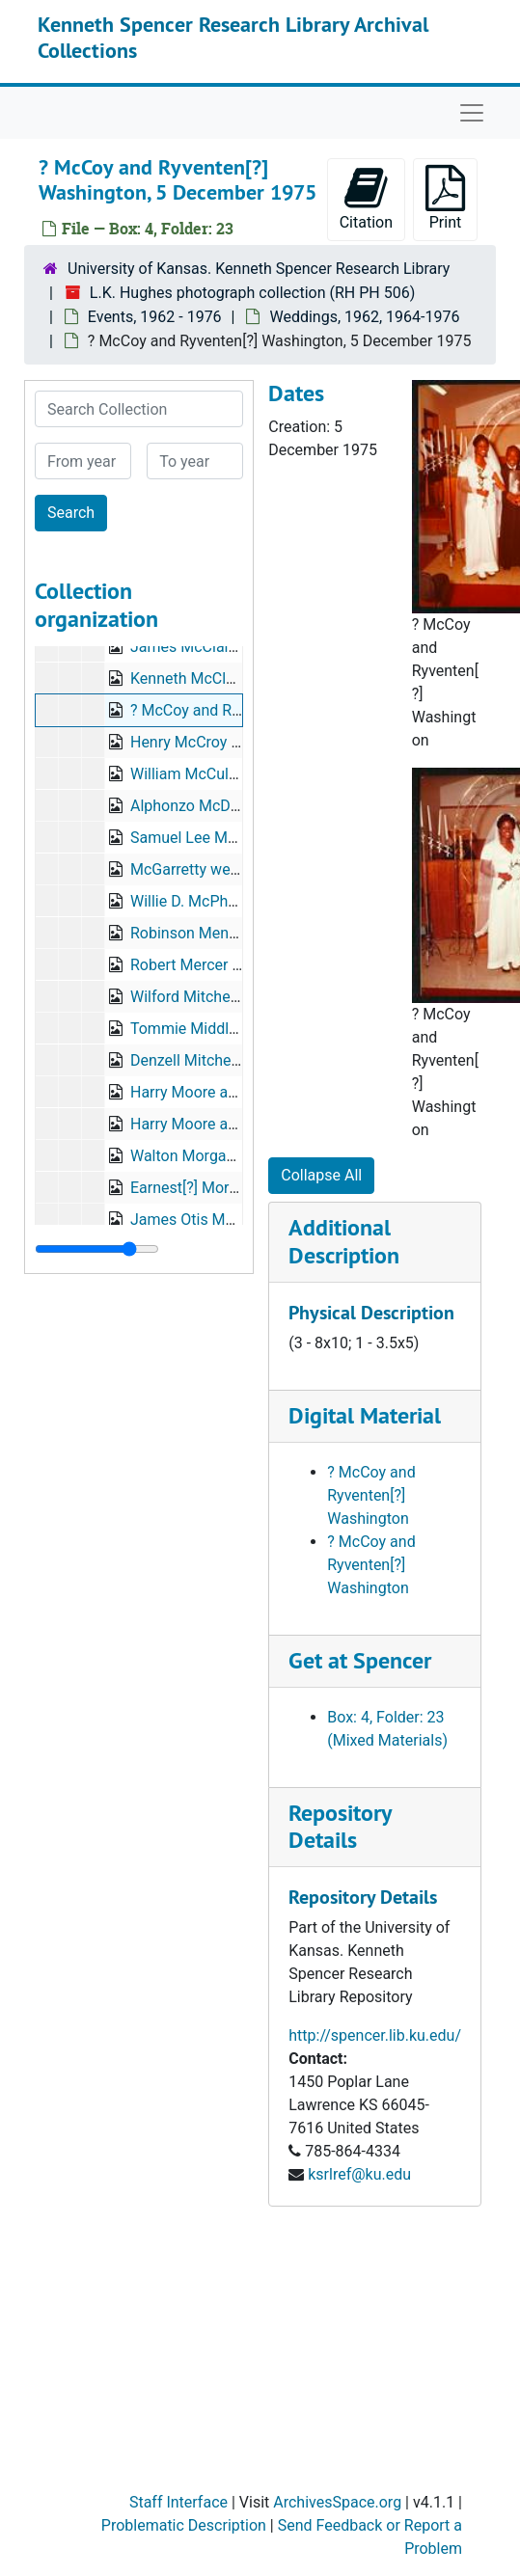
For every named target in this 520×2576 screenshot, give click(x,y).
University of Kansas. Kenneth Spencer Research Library (259, 268)
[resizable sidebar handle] (97, 1249)
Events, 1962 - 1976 (155, 317)
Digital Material (364, 1415)
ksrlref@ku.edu (359, 2174)
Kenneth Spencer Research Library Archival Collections (233, 37)
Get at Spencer (359, 1660)
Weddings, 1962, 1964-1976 (364, 317)
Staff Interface (178, 2502)
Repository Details (339, 1827)
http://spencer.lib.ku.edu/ (374, 2035)
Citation (366, 198)
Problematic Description (183, 2525)
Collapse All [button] (321, 1175)
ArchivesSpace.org (337, 2502)
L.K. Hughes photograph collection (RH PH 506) (252, 293)
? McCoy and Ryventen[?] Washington (371, 1495)
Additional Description (343, 1241)
